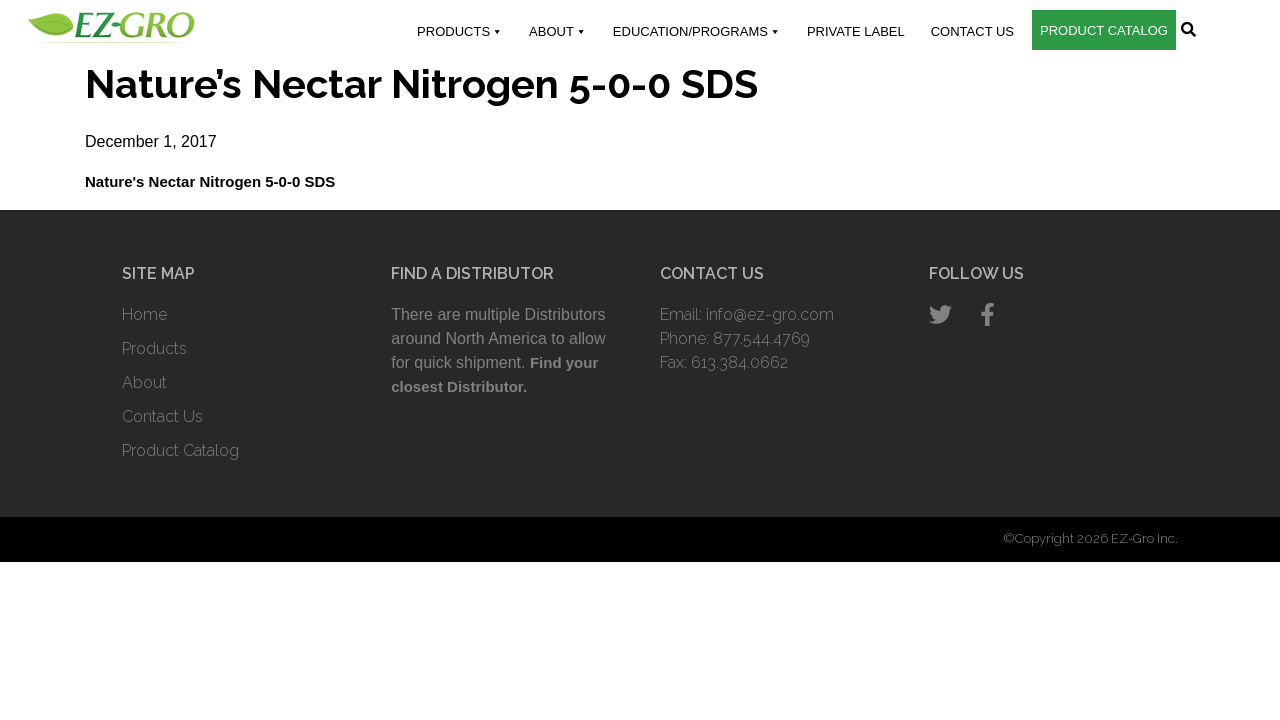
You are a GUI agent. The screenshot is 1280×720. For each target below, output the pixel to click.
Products (460, 32)
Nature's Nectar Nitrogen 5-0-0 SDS (210, 181)
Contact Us (972, 31)
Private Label (856, 31)
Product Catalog (1104, 30)
